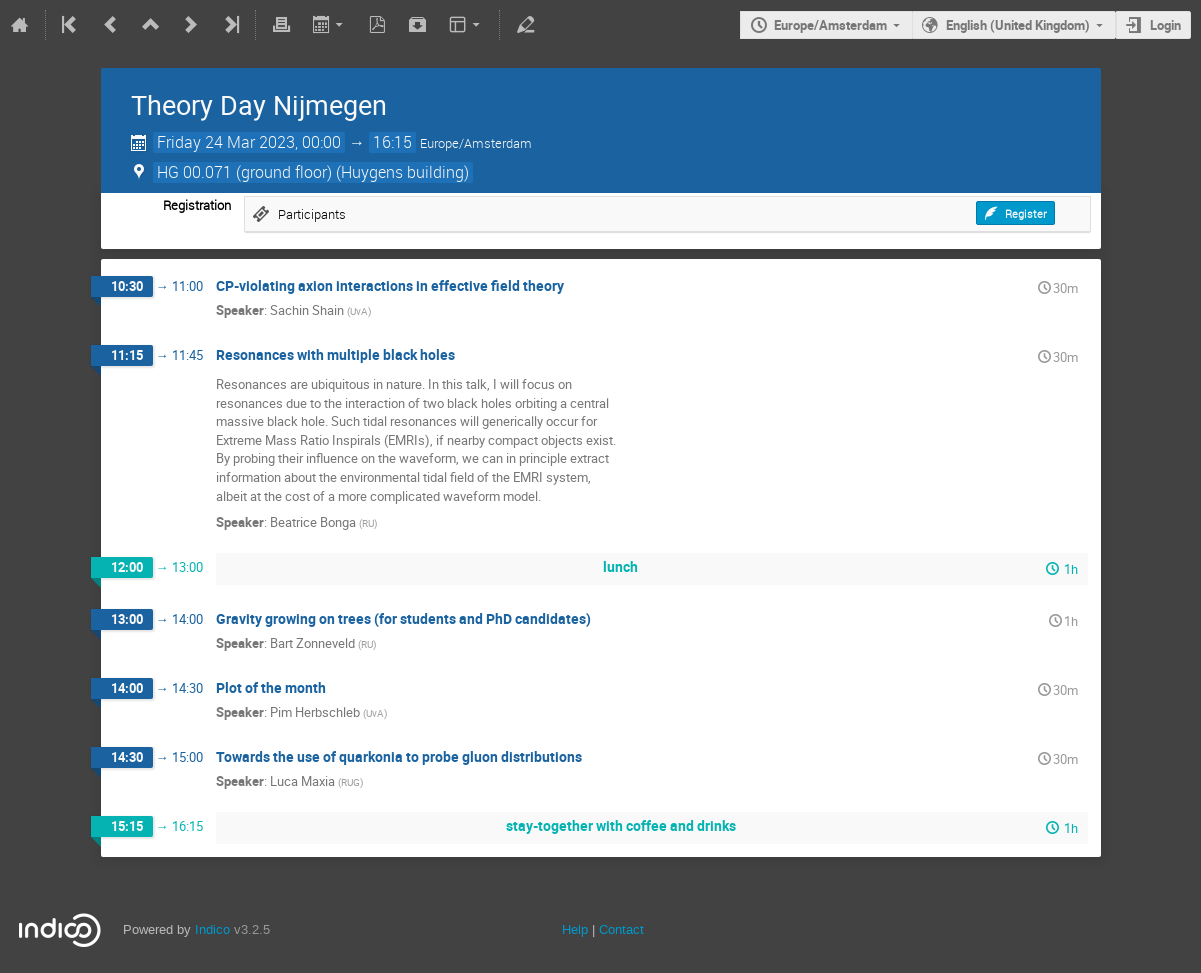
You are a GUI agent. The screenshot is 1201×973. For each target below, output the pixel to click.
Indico (212, 929)
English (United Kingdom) (1018, 25)
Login (1165, 25)
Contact (621, 929)
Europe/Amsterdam (830, 25)
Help (575, 929)
